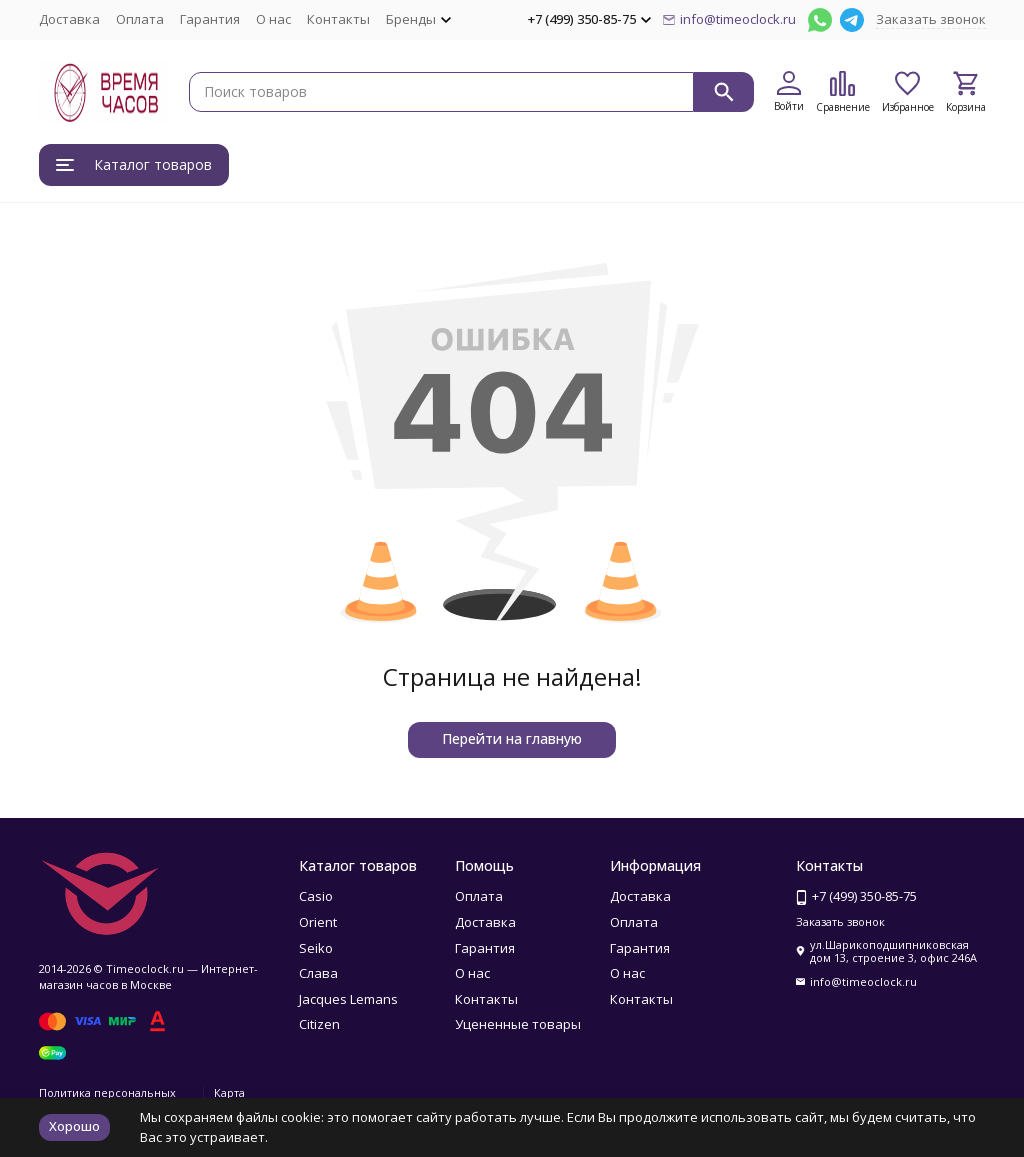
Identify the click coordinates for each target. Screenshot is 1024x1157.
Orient (318, 922)
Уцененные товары (518, 1024)
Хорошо (74, 1126)
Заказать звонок (931, 19)
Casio (316, 896)
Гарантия (210, 19)
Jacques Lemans (348, 999)
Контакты (338, 19)
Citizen (319, 1024)
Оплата (140, 19)
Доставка (69, 19)
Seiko (316, 948)
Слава (318, 973)
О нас (273, 19)
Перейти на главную (512, 738)
